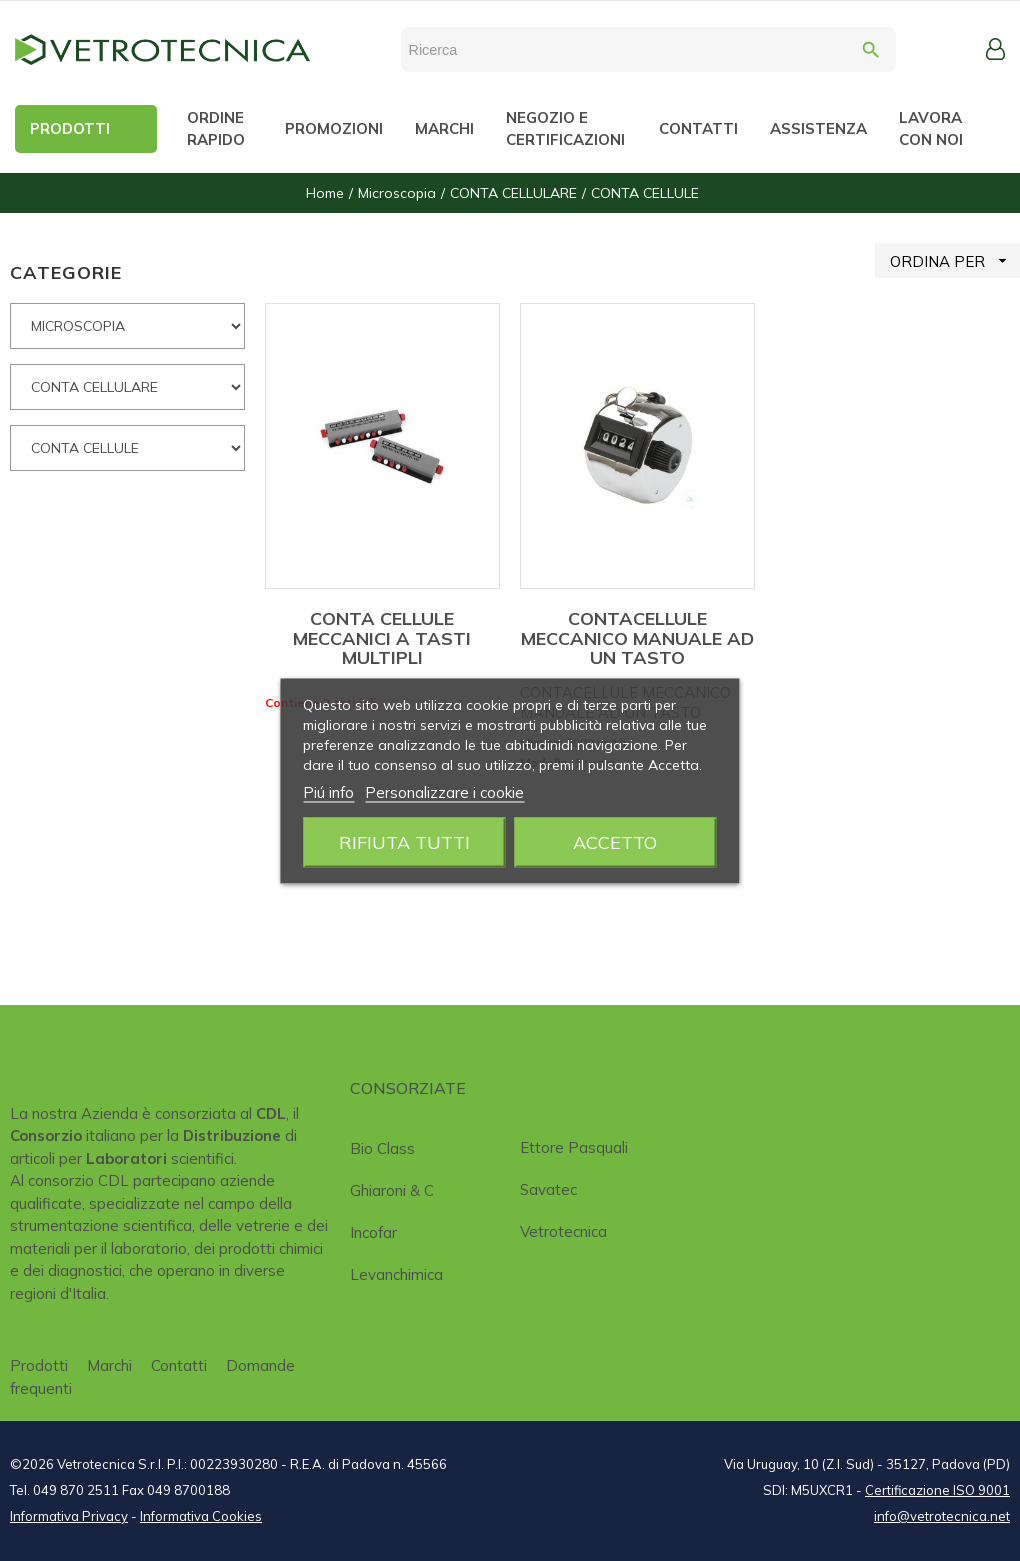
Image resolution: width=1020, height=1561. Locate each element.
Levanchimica (396, 1274)
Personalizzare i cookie (444, 791)
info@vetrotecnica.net (942, 1516)
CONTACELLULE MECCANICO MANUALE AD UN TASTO (637, 638)
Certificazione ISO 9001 (937, 1490)
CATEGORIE (66, 272)
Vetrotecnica (563, 1231)
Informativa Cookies (201, 1516)
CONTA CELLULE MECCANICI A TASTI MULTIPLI (382, 638)
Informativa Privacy (69, 1516)
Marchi (109, 1365)
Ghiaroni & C (392, 1190)
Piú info (328, 791)
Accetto (615, 841)
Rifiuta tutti (404, 841)
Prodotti (39, 1365)
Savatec (548, 1189)
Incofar (373, 1232)
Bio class (382, 1148)
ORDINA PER (955, 260)
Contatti (179, 1365)
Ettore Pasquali (574, 1147)
